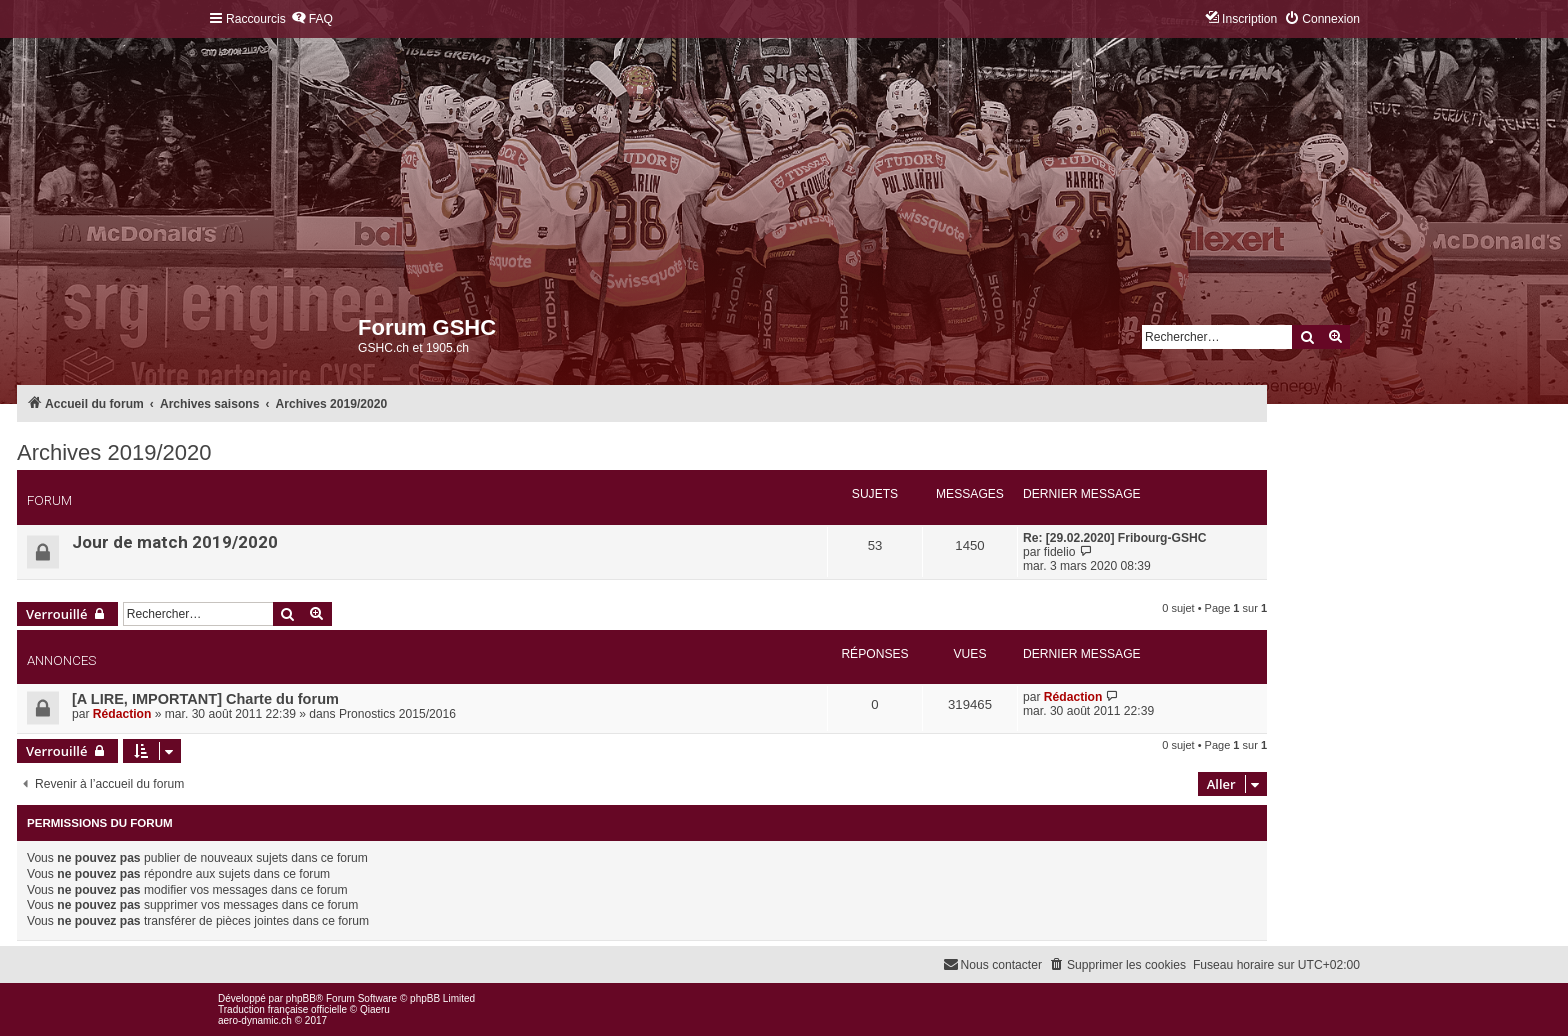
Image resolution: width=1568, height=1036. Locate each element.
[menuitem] (312, 19)
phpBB (301, 998)
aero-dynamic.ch (255, 1020)
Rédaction (122, 714)
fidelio (1060, 552)
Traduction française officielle (282, 1009)
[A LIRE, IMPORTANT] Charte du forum (205, 699)
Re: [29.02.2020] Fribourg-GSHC (1114, 538)
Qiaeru (375, 1009)
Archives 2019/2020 (114, 452)
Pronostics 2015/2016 (397, 714)
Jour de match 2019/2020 (175, 542)
